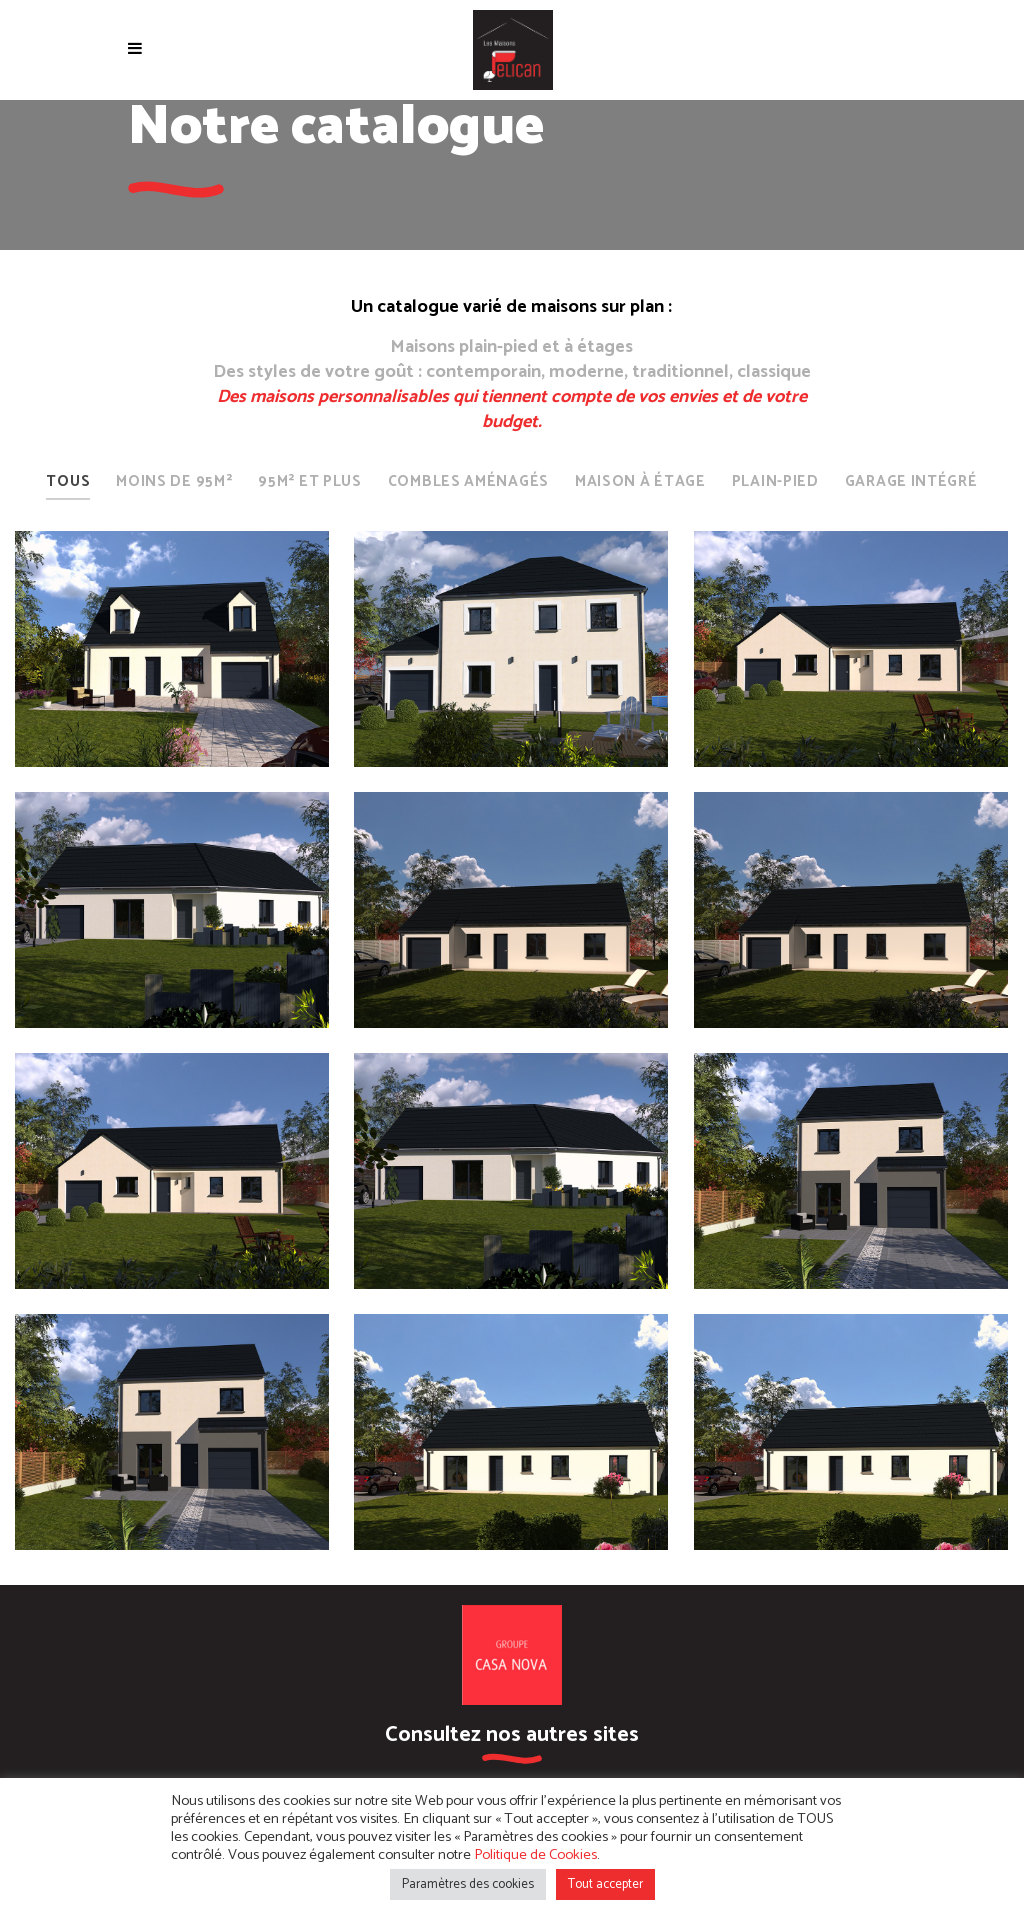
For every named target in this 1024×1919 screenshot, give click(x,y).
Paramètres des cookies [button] (468, 1884)
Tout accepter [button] (605, 1884)
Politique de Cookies (535, 1855)
